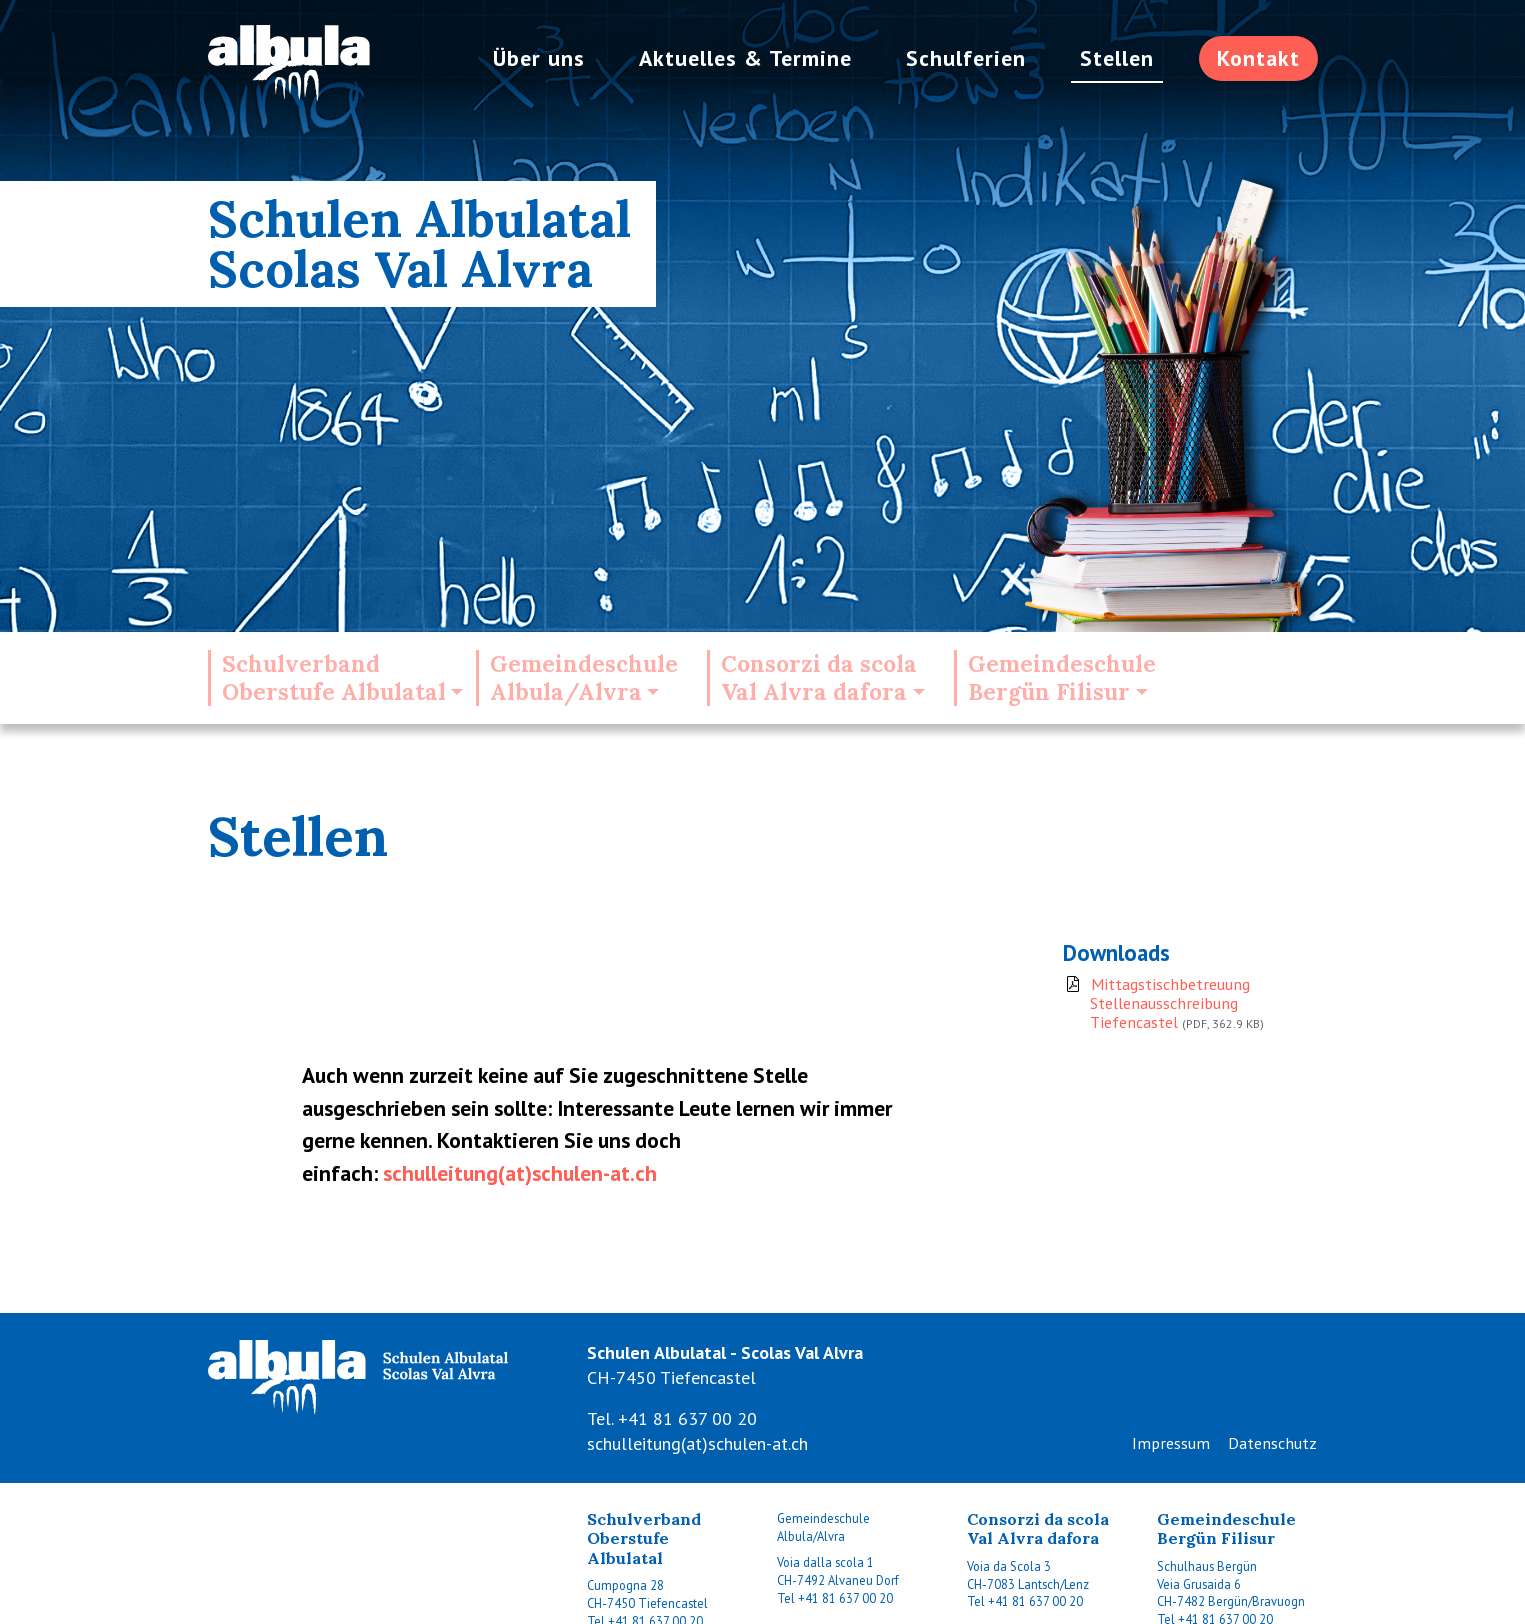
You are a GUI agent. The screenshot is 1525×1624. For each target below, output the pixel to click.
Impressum (1171, 1443)
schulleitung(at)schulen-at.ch (520, 1173)
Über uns (539, 58)
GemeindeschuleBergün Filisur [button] (1062, 678)
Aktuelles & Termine (745, 58)
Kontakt (1258, 58)
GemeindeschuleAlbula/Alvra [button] (584, 678)
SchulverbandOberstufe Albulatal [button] (334, 678)
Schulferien (966, 58)
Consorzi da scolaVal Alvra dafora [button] (819, 678)
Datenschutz (1272, 1443)
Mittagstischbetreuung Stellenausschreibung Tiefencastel (1175, 1004)
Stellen (1117, 58)
